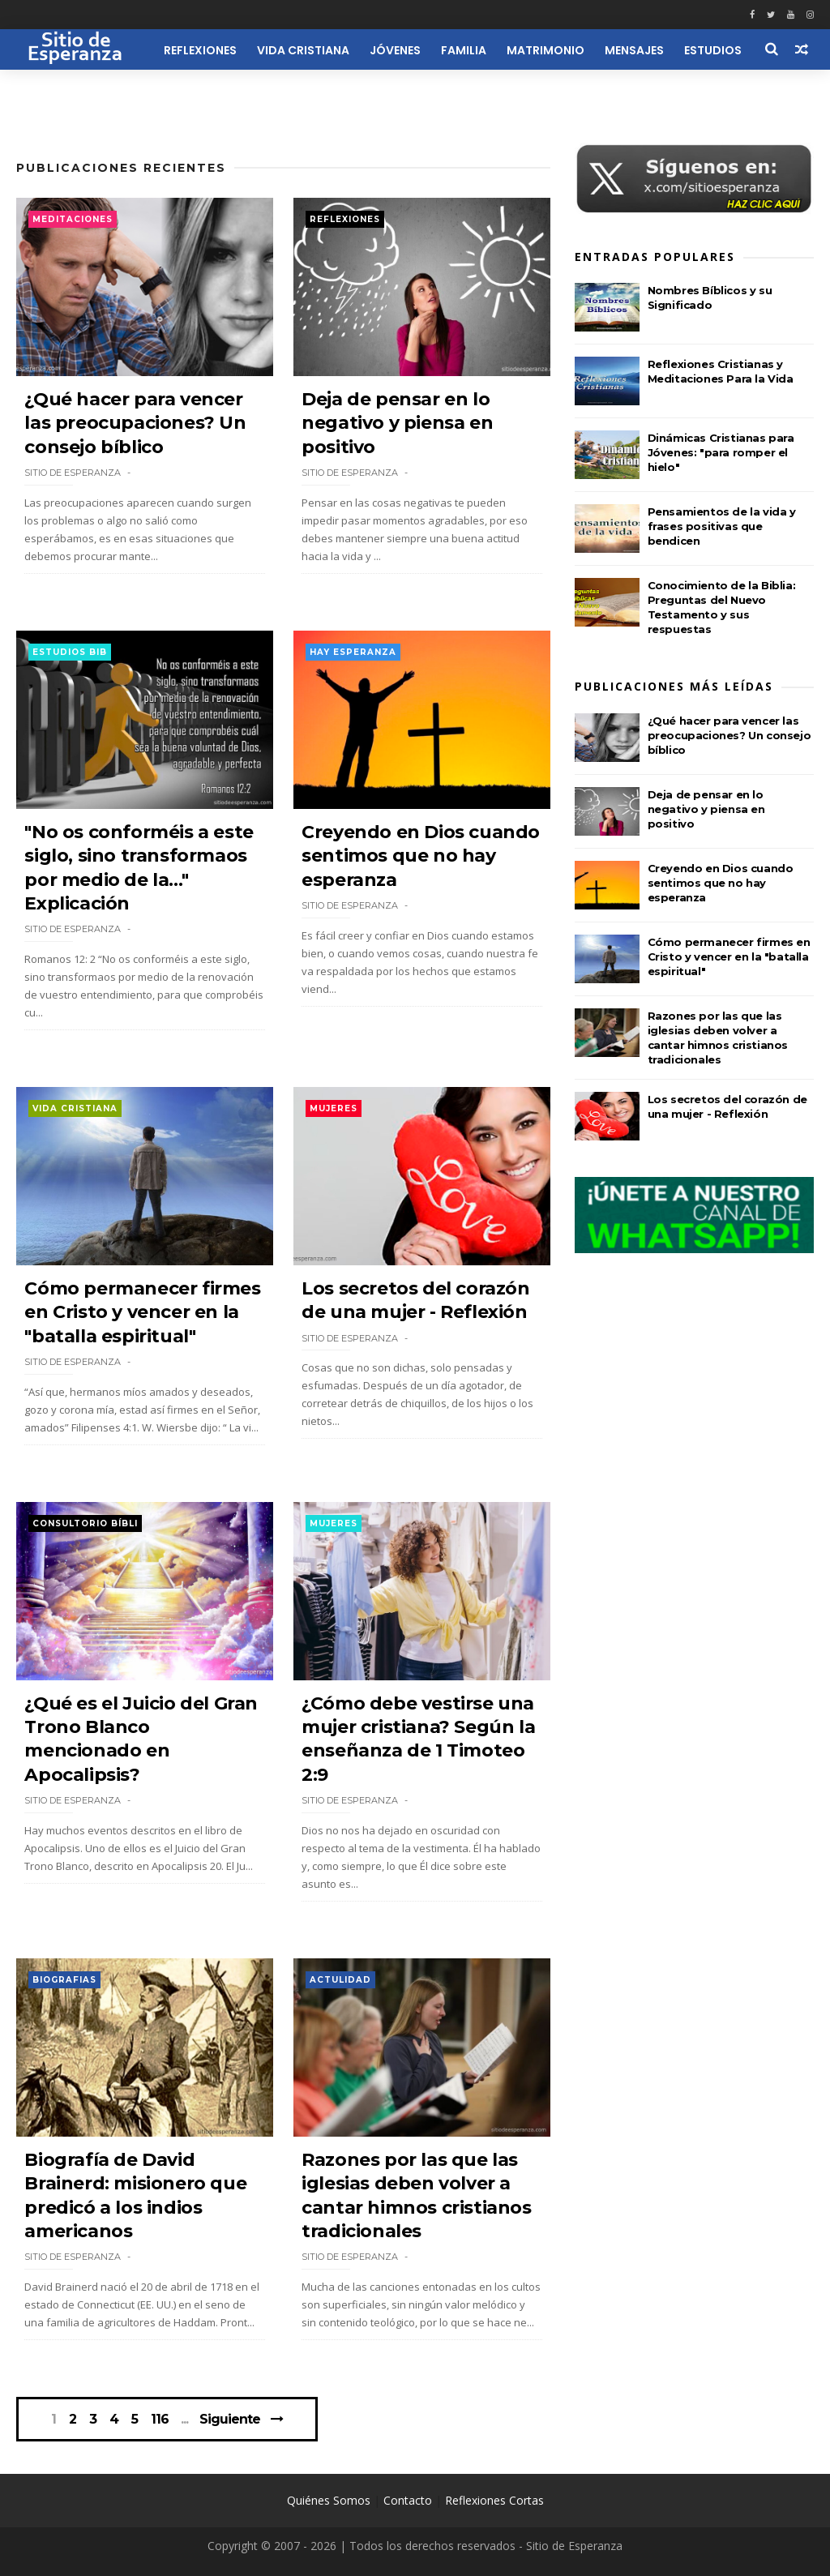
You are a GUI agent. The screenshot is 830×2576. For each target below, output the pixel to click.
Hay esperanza (353, 652)
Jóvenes (395, 50)
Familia (463, 50)
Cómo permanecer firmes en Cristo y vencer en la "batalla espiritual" (142, 1312)
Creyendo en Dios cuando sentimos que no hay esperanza (421, 856)
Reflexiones (200, 50)
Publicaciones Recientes (121, 167)
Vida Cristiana (303, 50)
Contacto (407, 2500)
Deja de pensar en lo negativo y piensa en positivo (397, 423)
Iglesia (47, 91)
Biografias (64, 1980)
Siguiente (229, 2419)
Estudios (713, 50)
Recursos (120, 91)
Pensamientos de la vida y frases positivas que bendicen (722, 526)
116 (160, 2419)
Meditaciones (72, 219)
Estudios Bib (69, 652)
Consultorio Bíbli (85, 1523)
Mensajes (634, 50)
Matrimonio (545, 50)
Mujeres (333, 1108)
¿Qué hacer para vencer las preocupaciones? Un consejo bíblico (135, 423)
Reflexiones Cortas (494, 2500)
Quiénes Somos (328, 2500)
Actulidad (340, 1980)
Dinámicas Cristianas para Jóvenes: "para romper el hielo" (721, 452)
